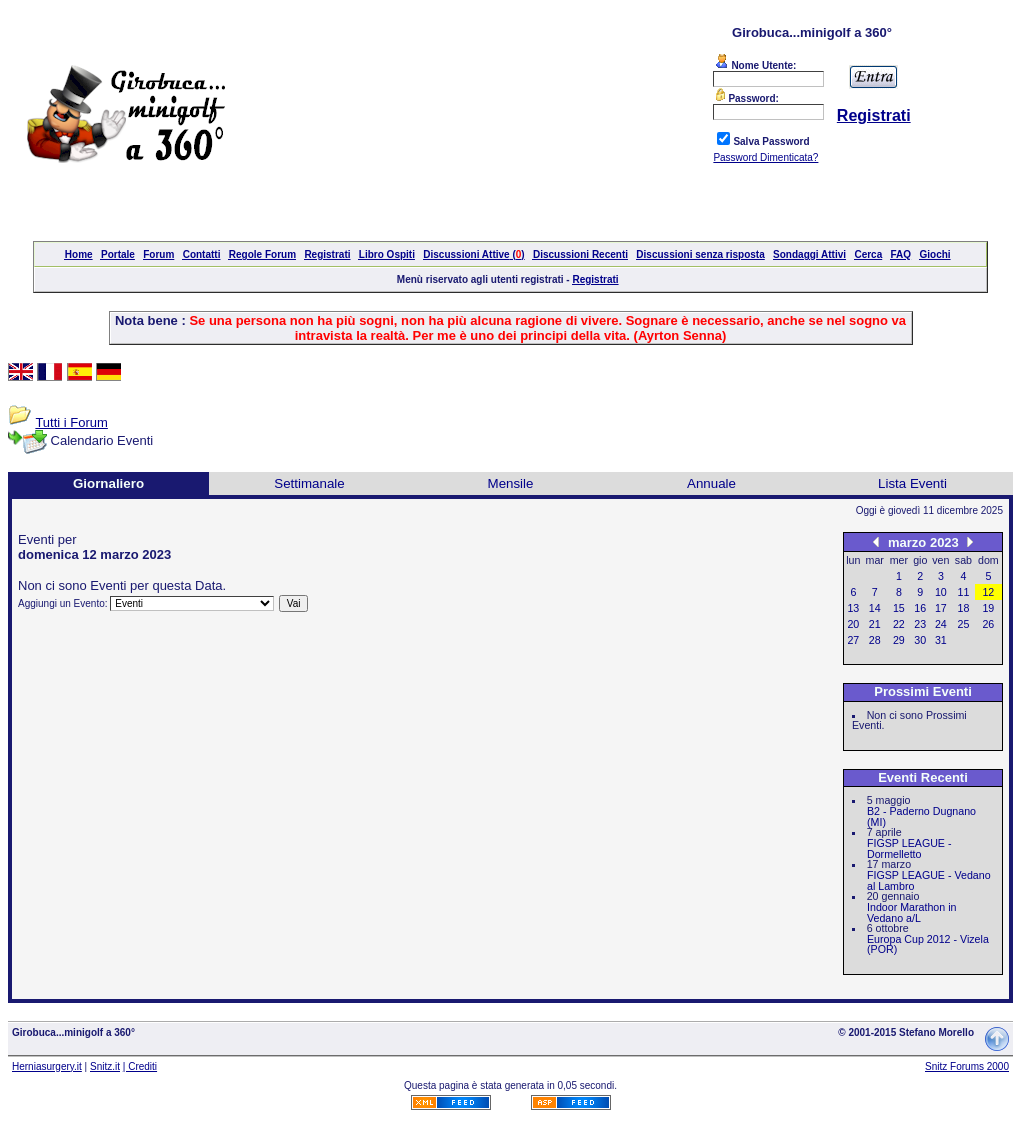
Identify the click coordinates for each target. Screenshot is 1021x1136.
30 (920, 640)
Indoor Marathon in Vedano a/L (911, 912)
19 (988, 608)
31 (941, 640)
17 (941, 608)
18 (964, 608)
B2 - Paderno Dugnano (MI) (921, 816)
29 (899, 640)
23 (920, 624)
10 (941, 592)
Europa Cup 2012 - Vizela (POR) (928, 944)
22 (899, 624)
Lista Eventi (912, 483)
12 (988, 592)
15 (899, 608)
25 (964, 624)
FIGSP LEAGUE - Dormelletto (909, 848)
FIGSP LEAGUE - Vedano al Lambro (929, 880)
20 (853, 624)
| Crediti (140, 1066)
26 (988, 624)
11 (964, 592)
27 (853, 640)
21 (875, 624)
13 (853, 608)
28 (875, 640)
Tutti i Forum (71, 422)
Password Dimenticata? (765, 157)
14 (875, 608)
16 (920, 608)
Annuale (711, 483)
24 (941, 624)
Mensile (511, 483)
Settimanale (309, 483)
